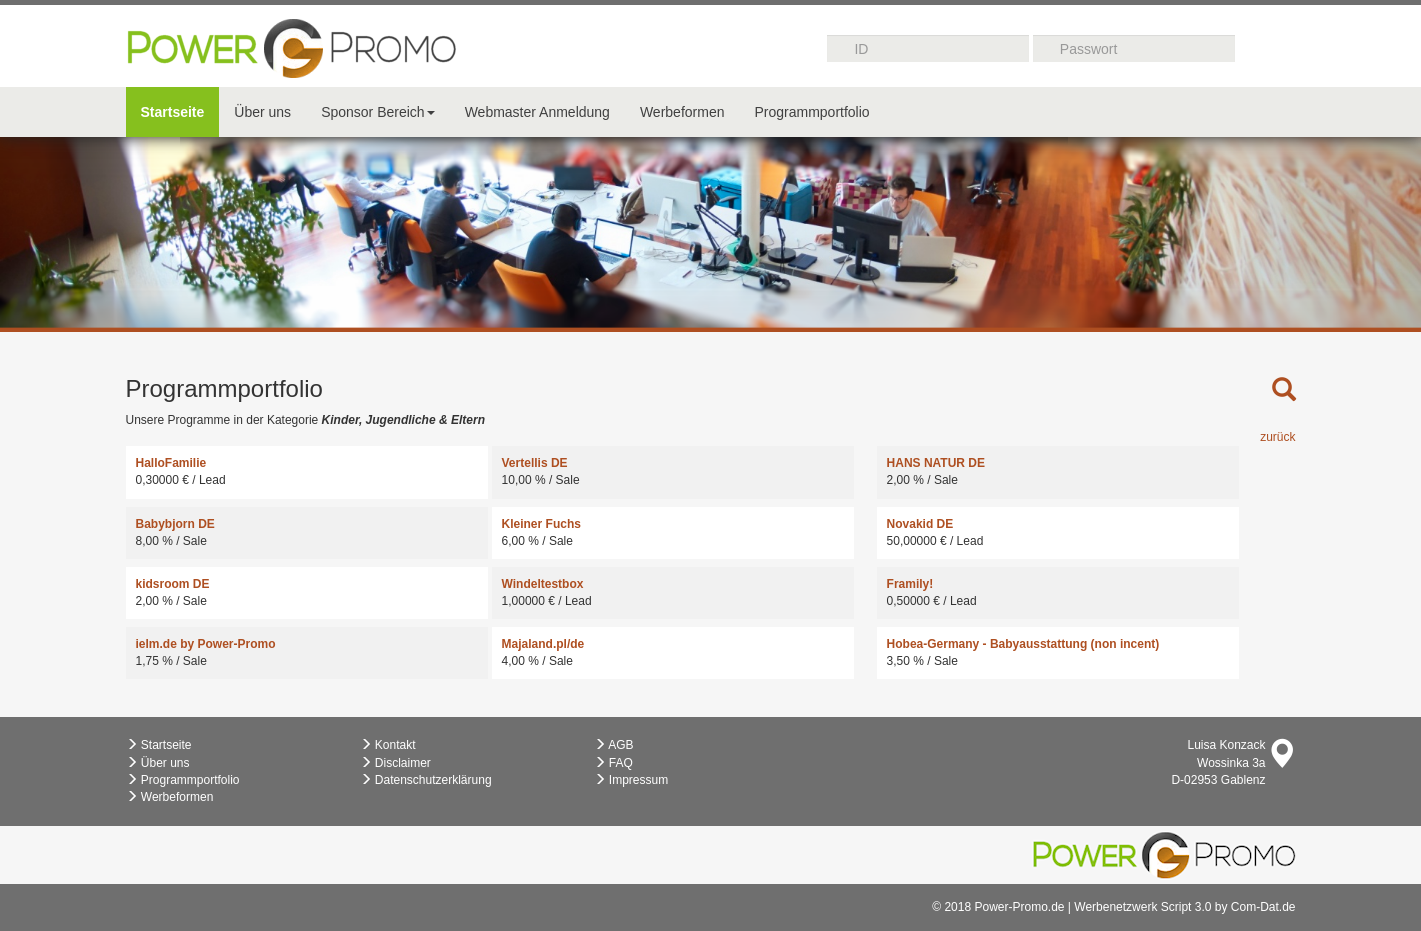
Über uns (262, 112)
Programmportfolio (811, 112)
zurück (1277, 437)
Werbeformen (682, 112)
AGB (614, 745)
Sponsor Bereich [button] (378, 112)
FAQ (613, 763)
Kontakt (388, 745)
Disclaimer (395, 763)
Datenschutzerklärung (426, 780)
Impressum (631, 780)
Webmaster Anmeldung (537, 112)
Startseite (173, 112)
